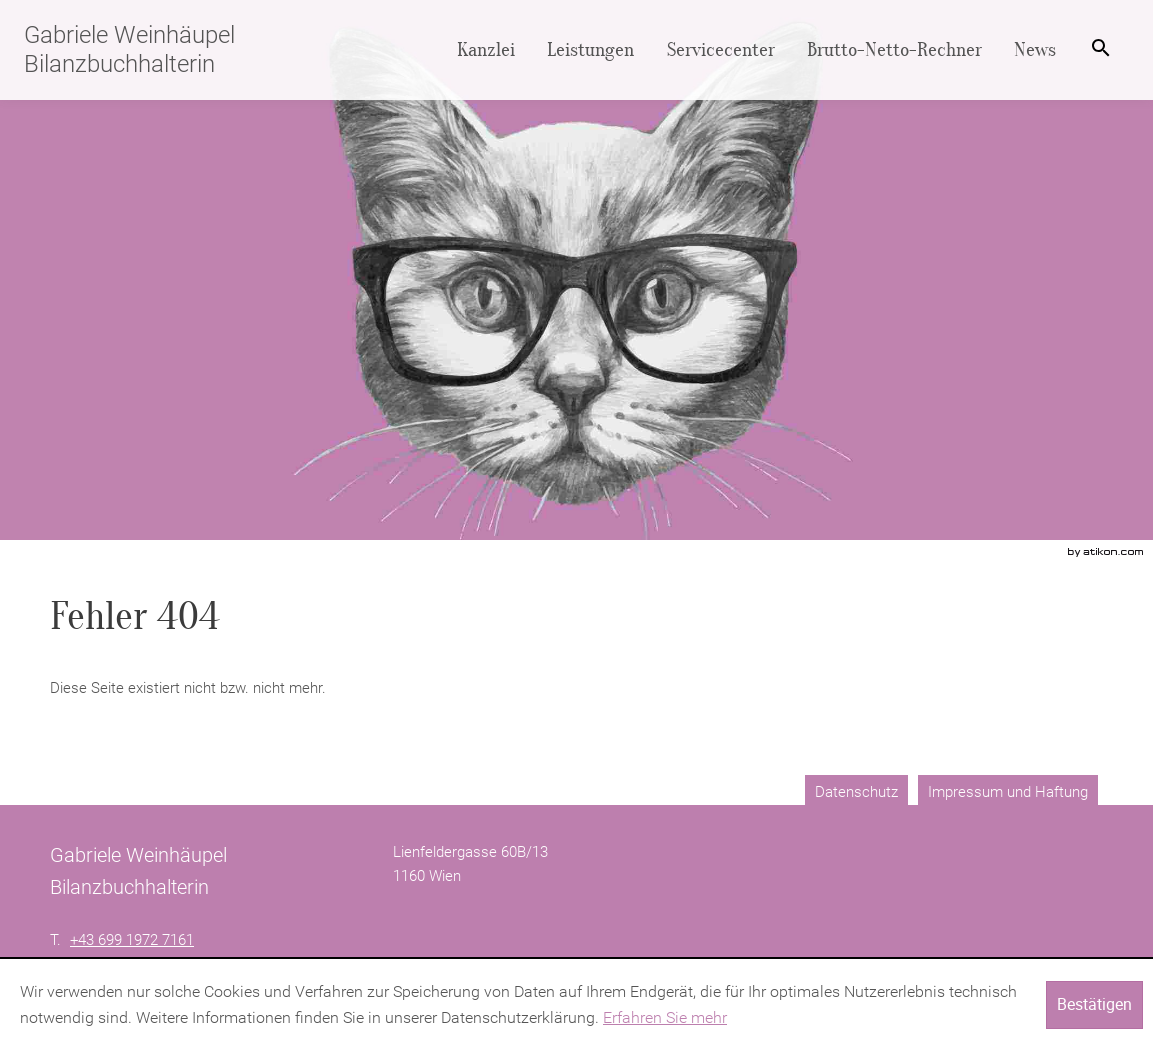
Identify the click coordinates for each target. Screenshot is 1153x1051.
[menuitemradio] (590, 50)
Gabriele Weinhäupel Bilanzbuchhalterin (129, 49)
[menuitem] (486, 50)
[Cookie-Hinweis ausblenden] (1094, 1005)
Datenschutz (856, 792)
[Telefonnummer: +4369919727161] (132, 940)
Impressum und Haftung (1008, 792)
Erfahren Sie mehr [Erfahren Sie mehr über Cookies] (665, 1017)
